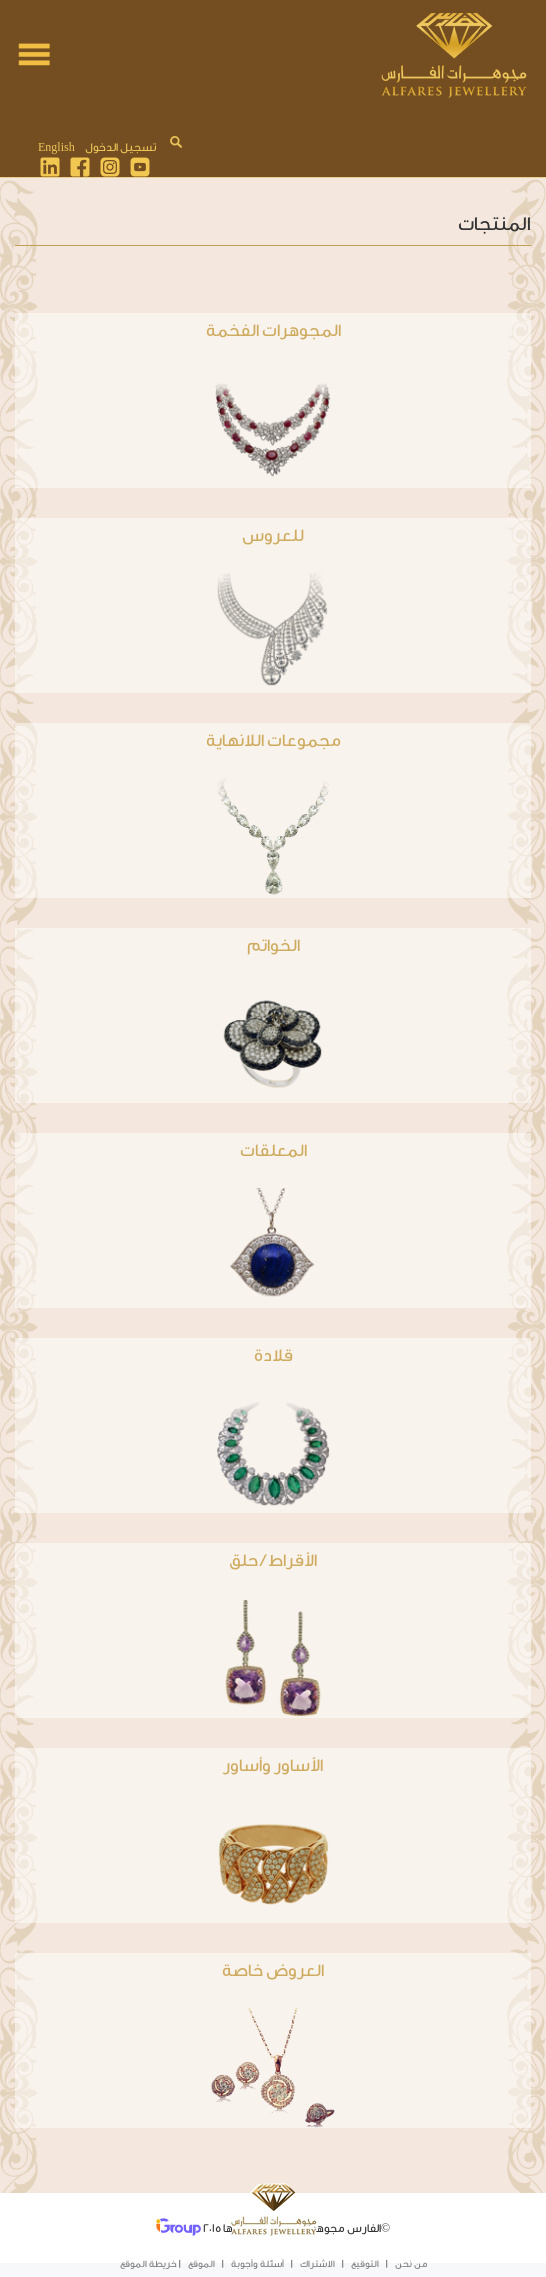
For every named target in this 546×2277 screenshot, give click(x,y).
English (56, 147)
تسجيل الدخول (120, 147)
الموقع (201, 2264)
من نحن (411, 2264)
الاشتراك (317, 2264)
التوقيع (365, 2264)
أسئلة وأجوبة (257, 2264)
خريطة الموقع (148, 2264)
